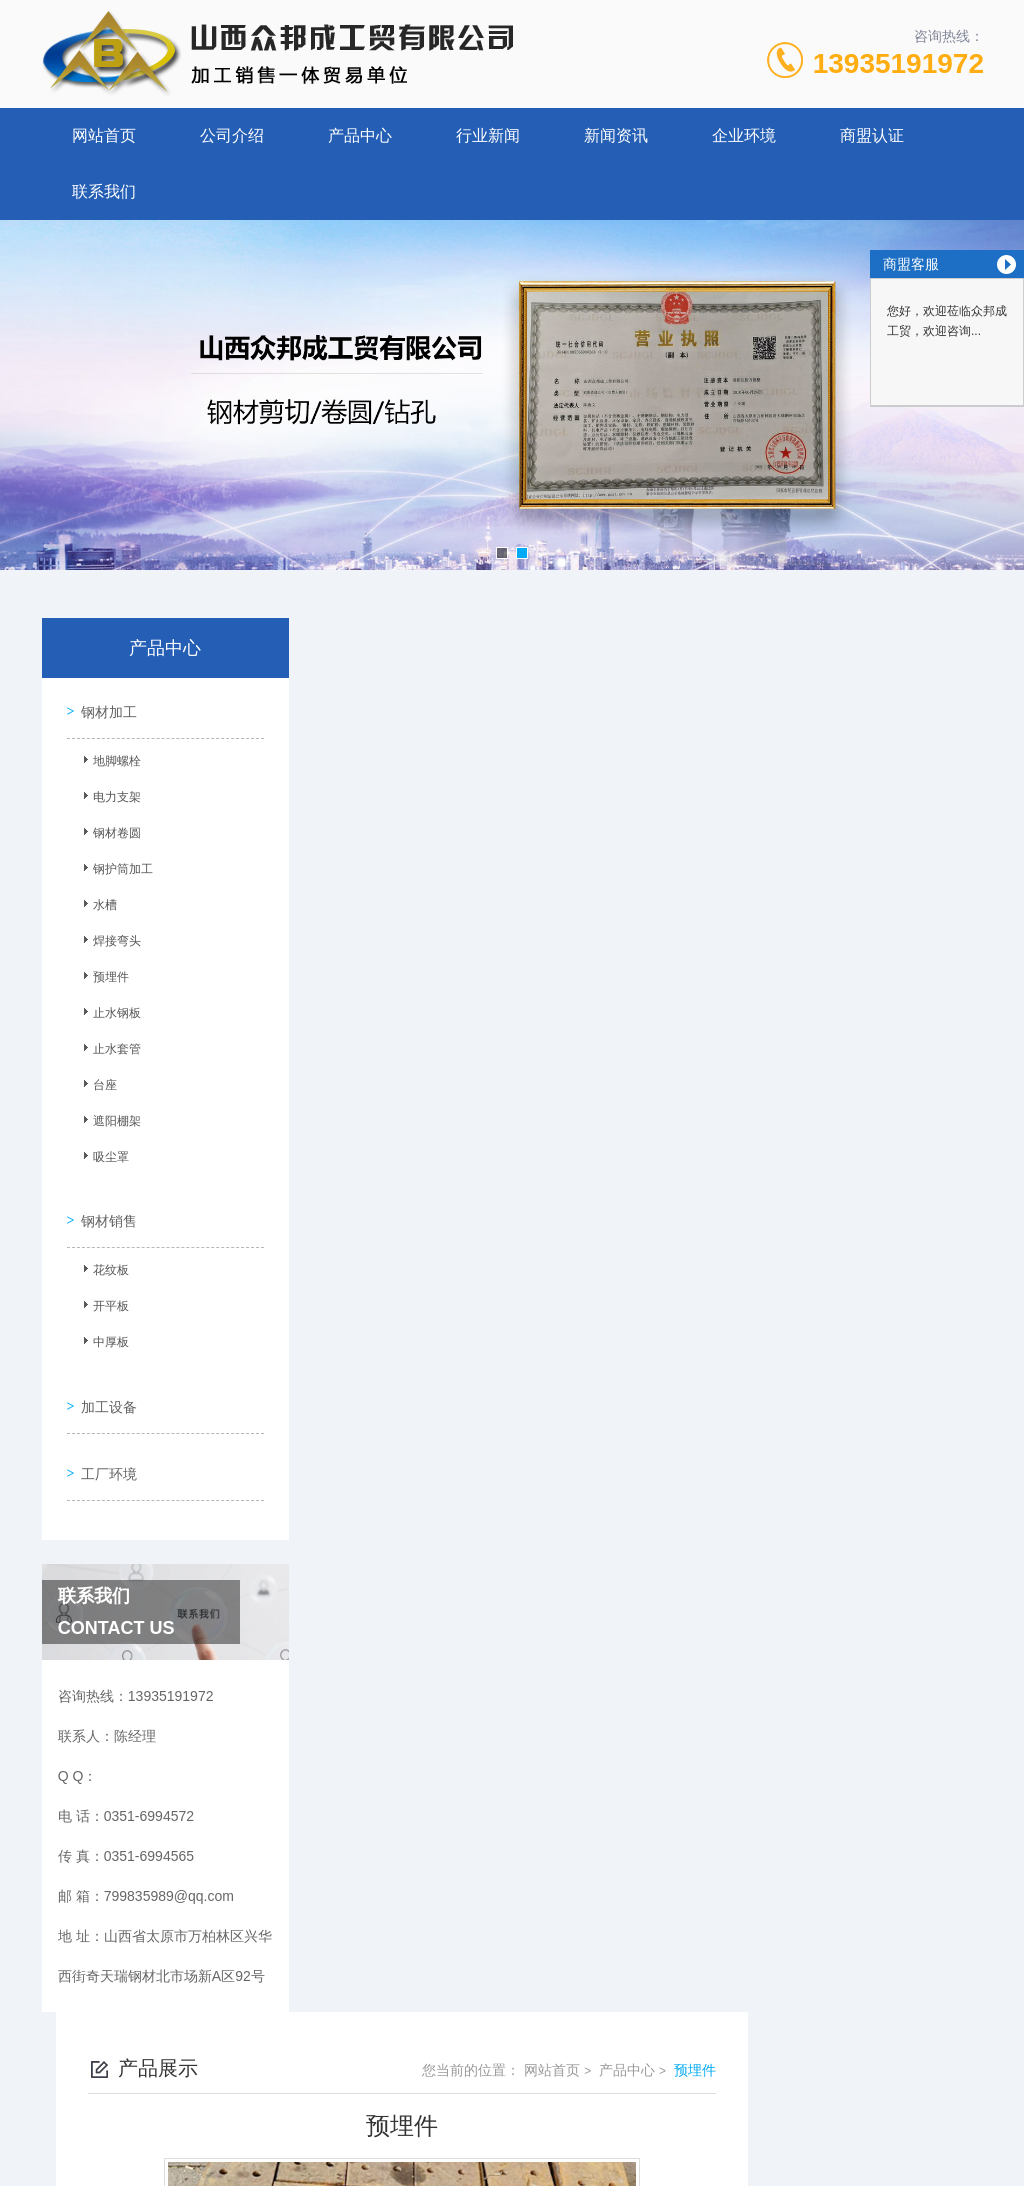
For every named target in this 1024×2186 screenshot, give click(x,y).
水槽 (97, 902)
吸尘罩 (103, 1154)
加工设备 (104, 1380)
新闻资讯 (616, 135)
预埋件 (103, 974)
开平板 (103, 1293)
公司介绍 (232, 135)
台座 (97, 1082)
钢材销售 (104, 1205)
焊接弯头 (109, 938)
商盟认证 (872, 135)
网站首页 (104, 135)
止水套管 (109, 1046)
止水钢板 (109, 1010)
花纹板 (103, 1257)
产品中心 (360, 135)
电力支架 (109, 794)
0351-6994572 (314, 2090)
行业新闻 (488, 135)
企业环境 (744, 135)
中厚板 (103, 1329)
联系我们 (104, 191)
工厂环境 (104, 1437)
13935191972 (898, 63)
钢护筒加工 (115, 866)
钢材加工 (104, 706)
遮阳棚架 (109, 1118)
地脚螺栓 (109, 758)
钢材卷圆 (109, 830)
